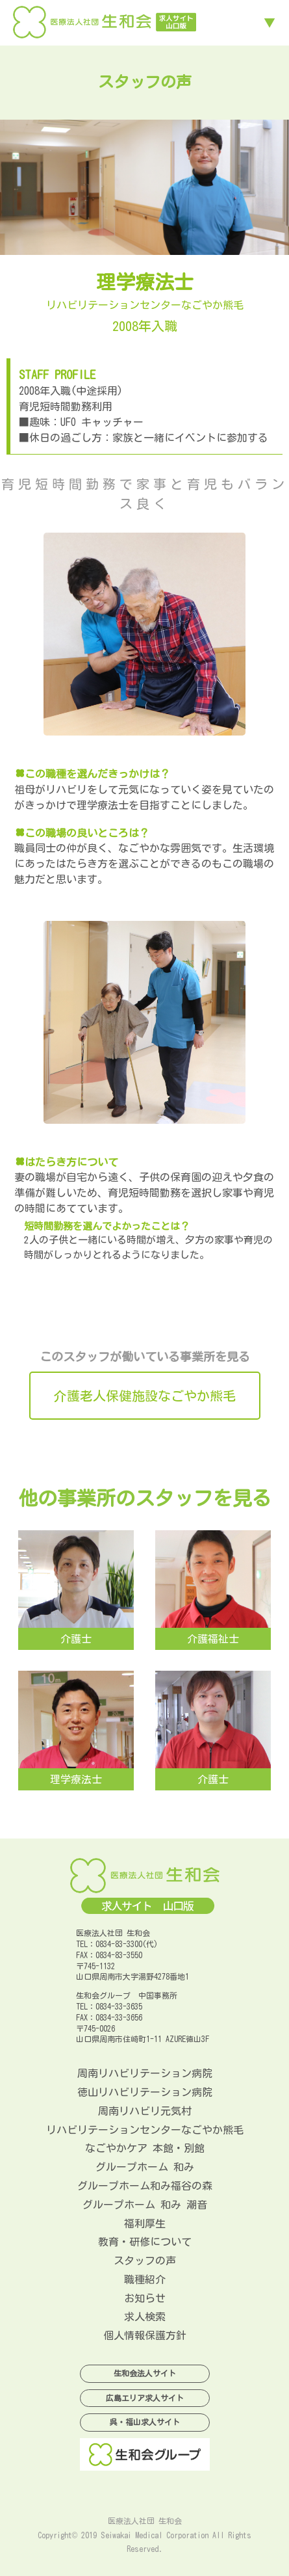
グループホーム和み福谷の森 (144, 2186)
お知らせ (145, 2298)
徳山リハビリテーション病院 (144, 2092)
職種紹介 (145, 2279)
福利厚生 (145, 2223)
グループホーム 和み (144, 2167)
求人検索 (145, 2316)
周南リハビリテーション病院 (144, 2073)
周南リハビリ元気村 (145, 2111)
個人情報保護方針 (144, 2335)
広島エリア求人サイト (145, 2398)
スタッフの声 (145, 2260)
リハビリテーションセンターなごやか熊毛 (145, 2130)
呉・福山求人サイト (145, 2422)
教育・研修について (145, 2242)
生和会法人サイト (145, 2373)
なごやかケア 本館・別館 (145, 2148)
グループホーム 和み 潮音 (144, 2204)
